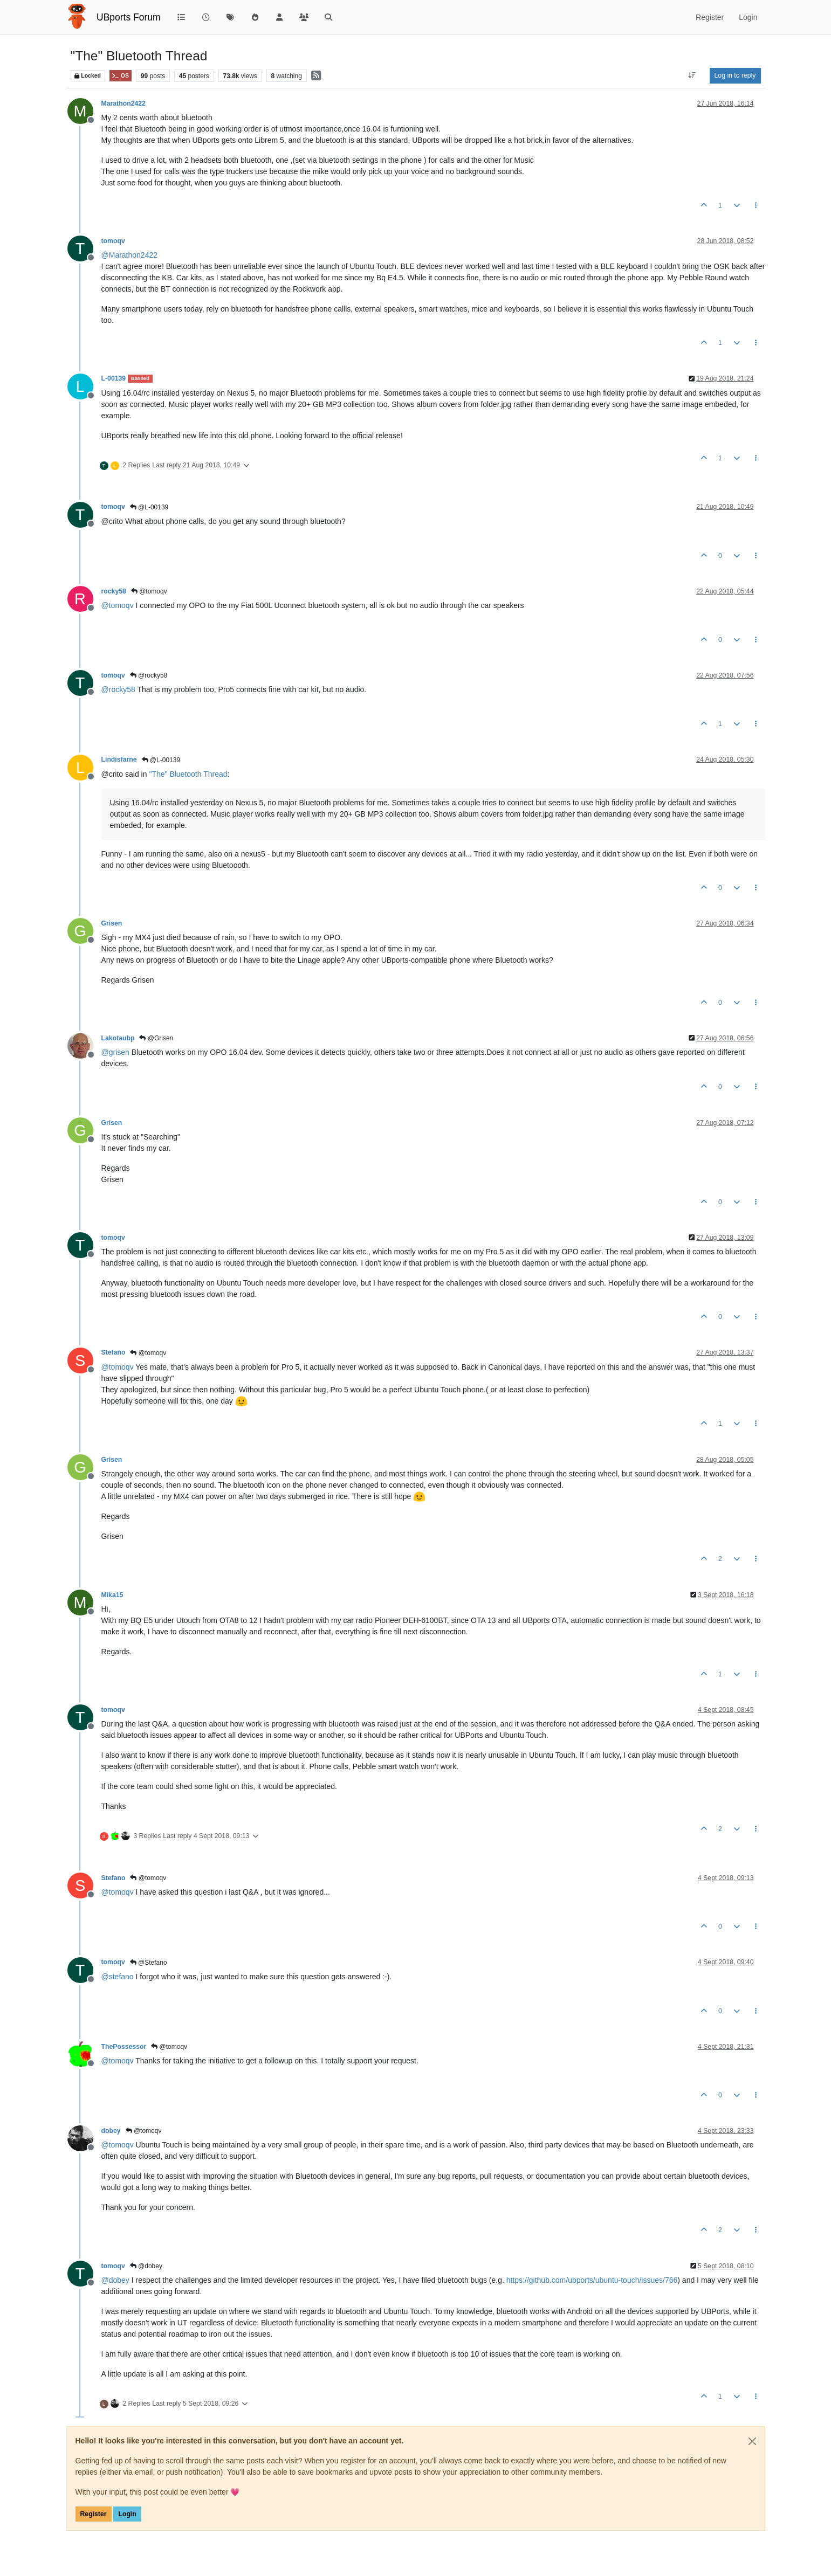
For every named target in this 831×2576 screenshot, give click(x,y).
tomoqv (113, 241)
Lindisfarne (119, 759)
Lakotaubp (118, 1038)
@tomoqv (149, 591)
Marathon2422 (123, 103)
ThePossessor (124, 2046)
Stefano (113, 1352)
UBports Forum (129, 17)
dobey (111, 2131)
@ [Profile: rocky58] (118, 689)
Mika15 (112, 1595)
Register (93, 2514)
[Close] (752, 2441)
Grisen (111, 923)
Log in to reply (735, 75)
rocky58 (113, 591)
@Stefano (148, 1962)
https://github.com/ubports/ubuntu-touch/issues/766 (592, 2280)
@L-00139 (149, 507)
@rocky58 (149, 675)
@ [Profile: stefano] (117, 1976)
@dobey (146, 2266)
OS (120, 75)
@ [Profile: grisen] (115, 1052)
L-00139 (113, 378)
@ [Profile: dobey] (115, 2280)
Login (127, 2514)
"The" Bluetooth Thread (188, 774)
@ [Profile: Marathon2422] (129, 255)
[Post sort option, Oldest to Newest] (691, 75)
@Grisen (156, 1038)
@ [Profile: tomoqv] (117, 605)
